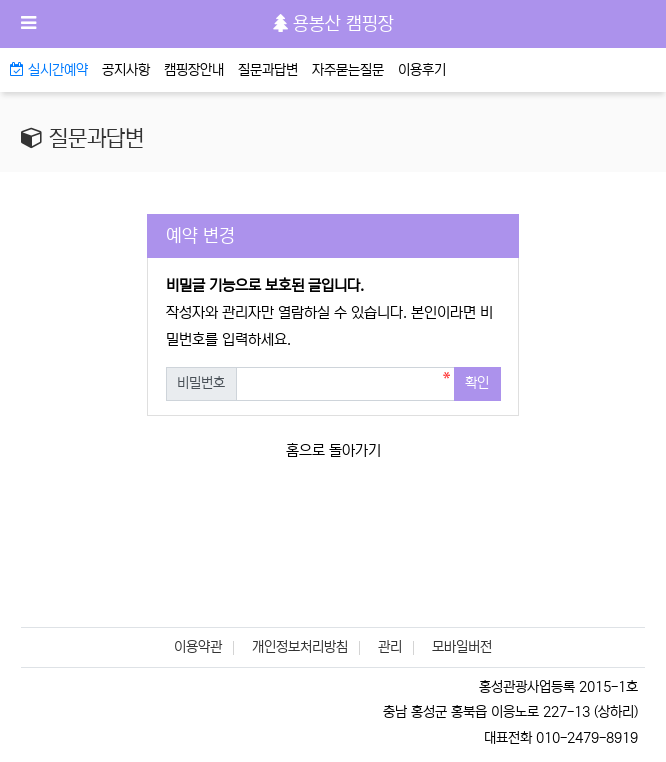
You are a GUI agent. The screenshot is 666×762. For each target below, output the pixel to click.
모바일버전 (462, 647)
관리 (390, 647)
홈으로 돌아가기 (333, 450)
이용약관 (198, 647)
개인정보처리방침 (300, 647)
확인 (477, 383)
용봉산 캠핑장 (333, 24)
